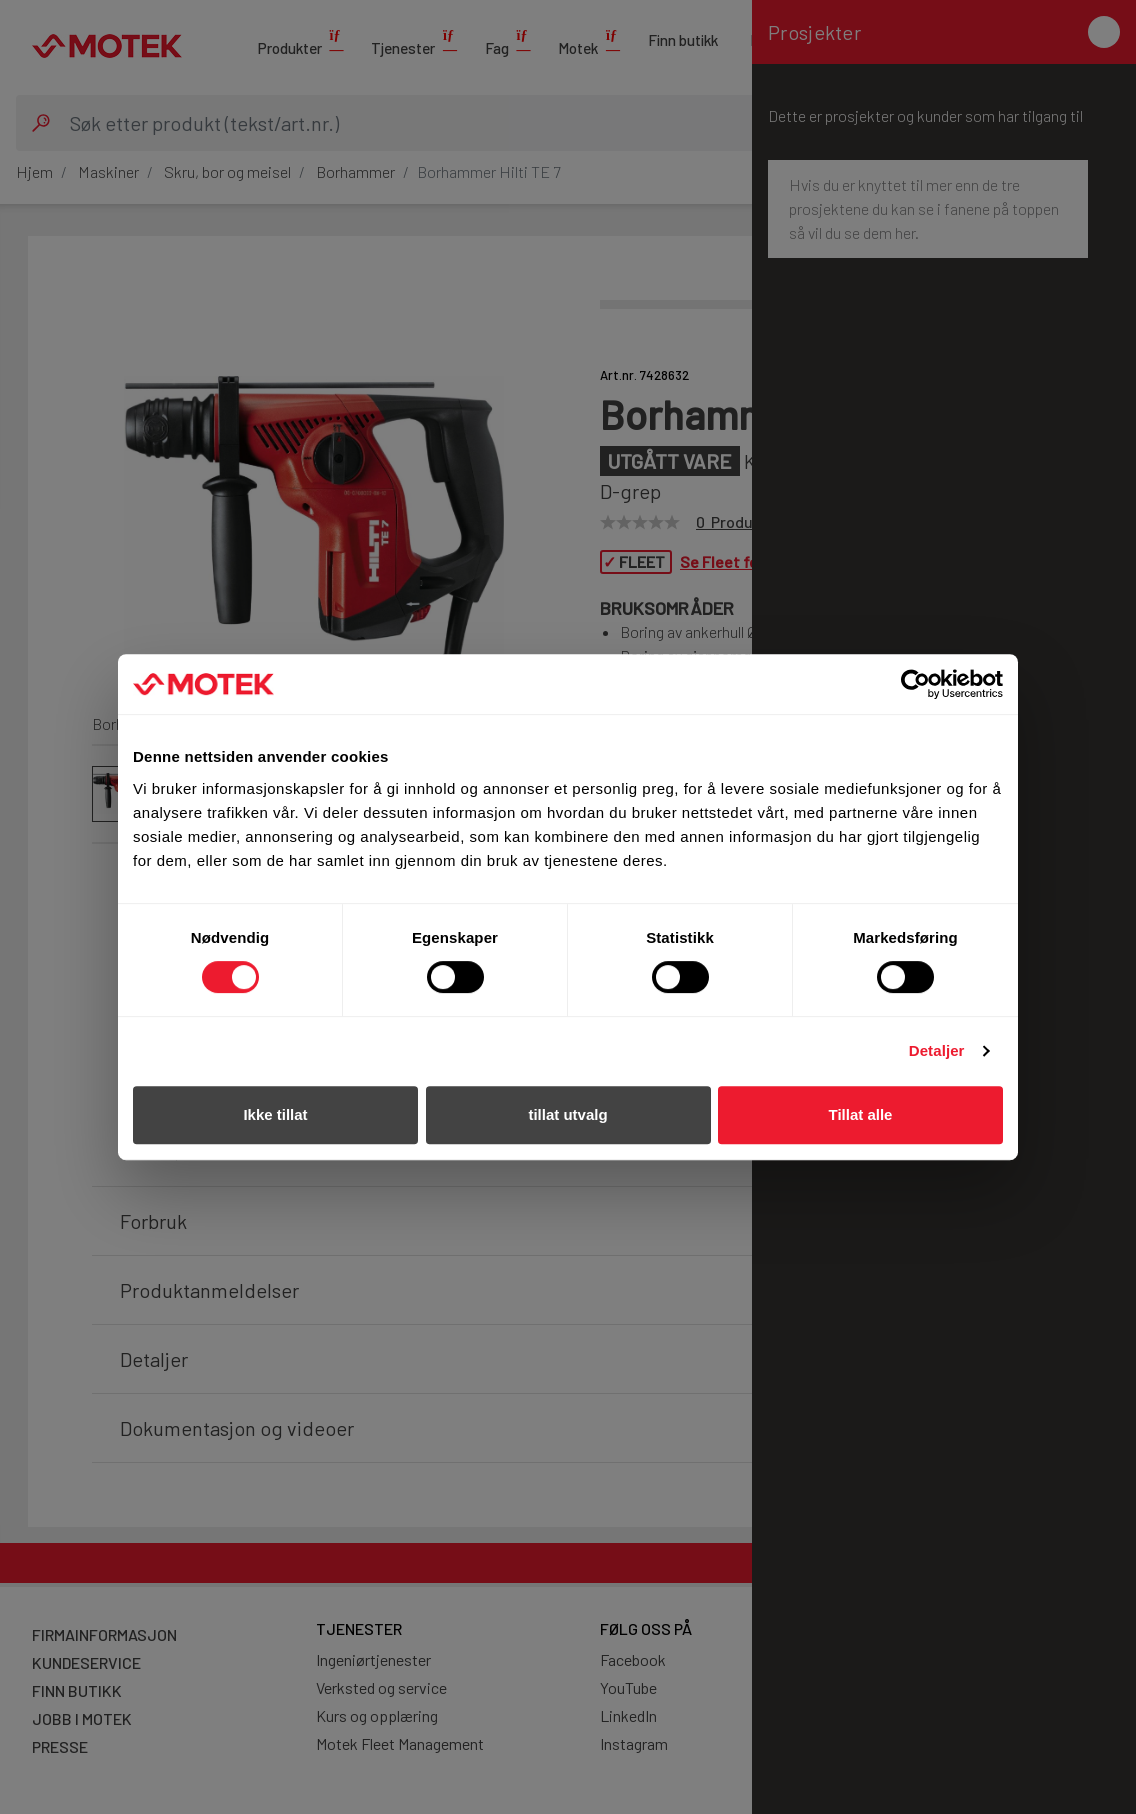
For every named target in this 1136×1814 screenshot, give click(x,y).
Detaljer (937, 1050)
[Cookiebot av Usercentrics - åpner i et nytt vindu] (915, 684)
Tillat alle (861, 1114)
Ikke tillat (275, 1114)
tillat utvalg (567, 1114)
